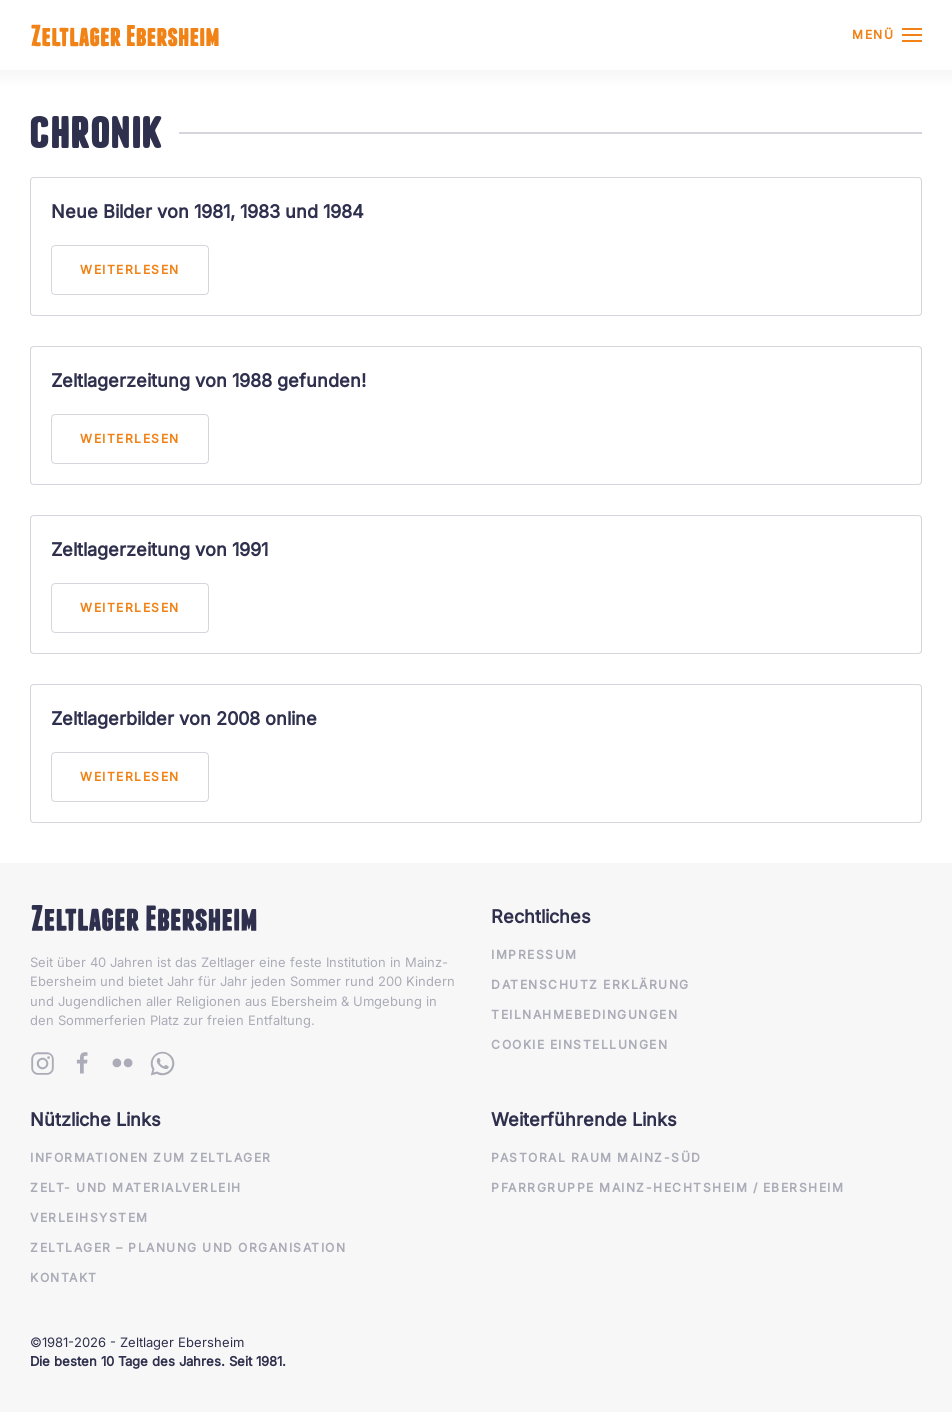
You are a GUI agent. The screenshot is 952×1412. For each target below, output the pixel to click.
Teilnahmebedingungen (584, 1014)
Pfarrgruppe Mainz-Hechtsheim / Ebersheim (667, 1187)
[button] (887, 35)
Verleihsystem (89, 1217)
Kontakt (64, 1277)
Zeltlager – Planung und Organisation (188, 1247)
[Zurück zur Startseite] (125, 35)
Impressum (534, 954)
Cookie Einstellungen (579, 1044)
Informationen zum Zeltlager (151, 1157)
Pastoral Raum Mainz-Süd (596, 1157)
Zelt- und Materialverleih (136, 1187)
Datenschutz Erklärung (590, 984)
